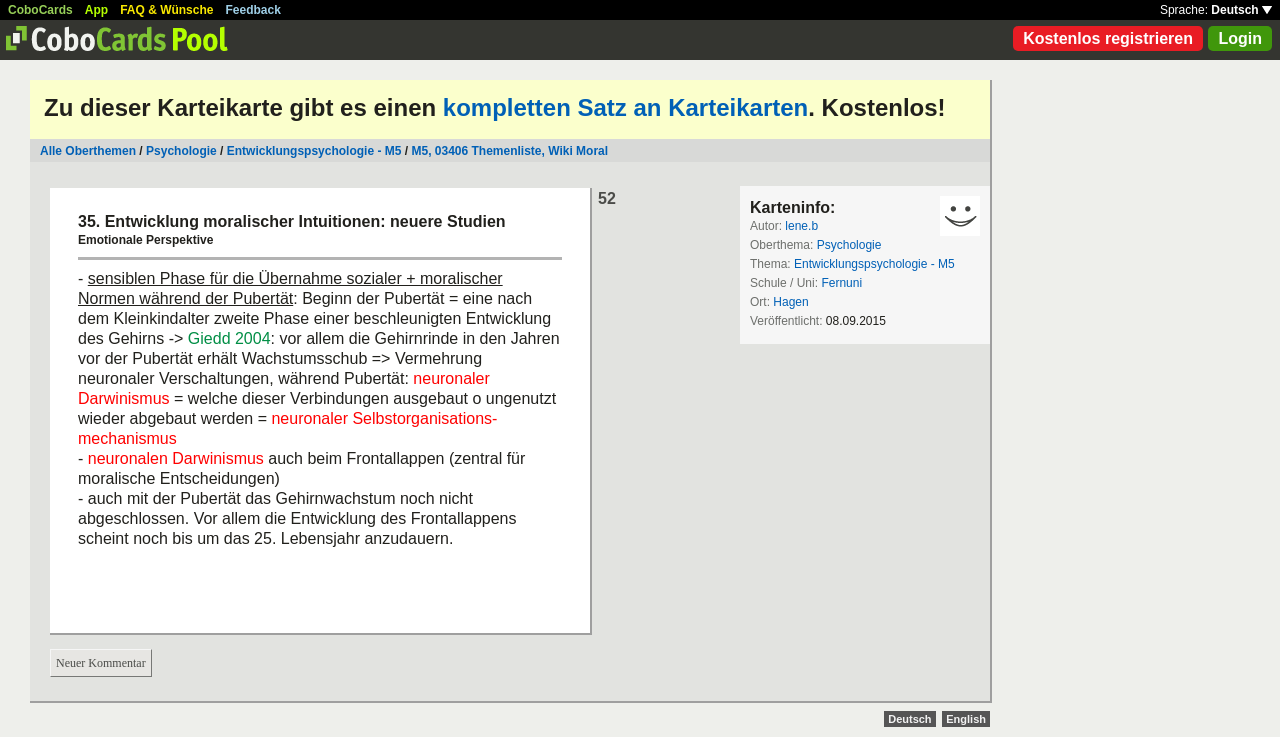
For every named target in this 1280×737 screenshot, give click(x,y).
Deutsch (1241, 10)
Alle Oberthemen (88, 151)
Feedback (253, 10)
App (96, 10)
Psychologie (181, 151)
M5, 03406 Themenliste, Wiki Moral (509, 151)
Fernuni (841, 283)
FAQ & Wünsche (166, 10)
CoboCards (40, 10)
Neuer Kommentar (101, 663)
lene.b (801, 226)
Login (1240, 38)
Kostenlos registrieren (1108, 38)
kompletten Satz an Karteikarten (625, 107)
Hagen (790, 302)
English (966, 719)
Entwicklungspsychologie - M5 (314, 151)
